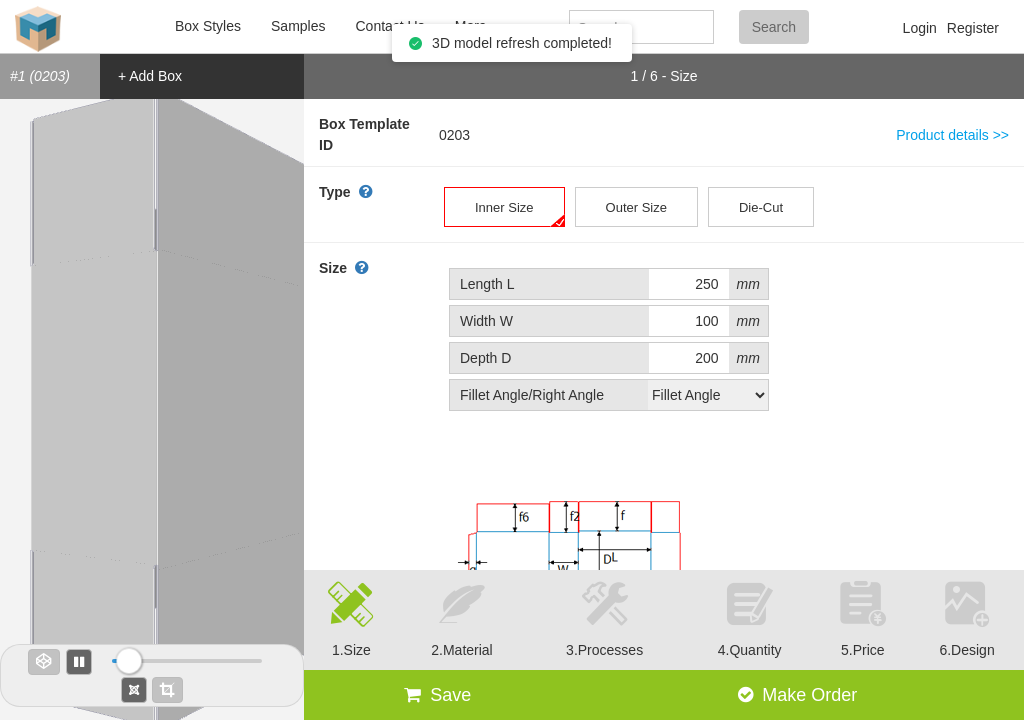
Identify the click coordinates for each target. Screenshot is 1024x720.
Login (920, 28)
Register (973, 28)
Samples (298, 26)
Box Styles (208, 26)
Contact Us (389, 26)
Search (774, 27)
